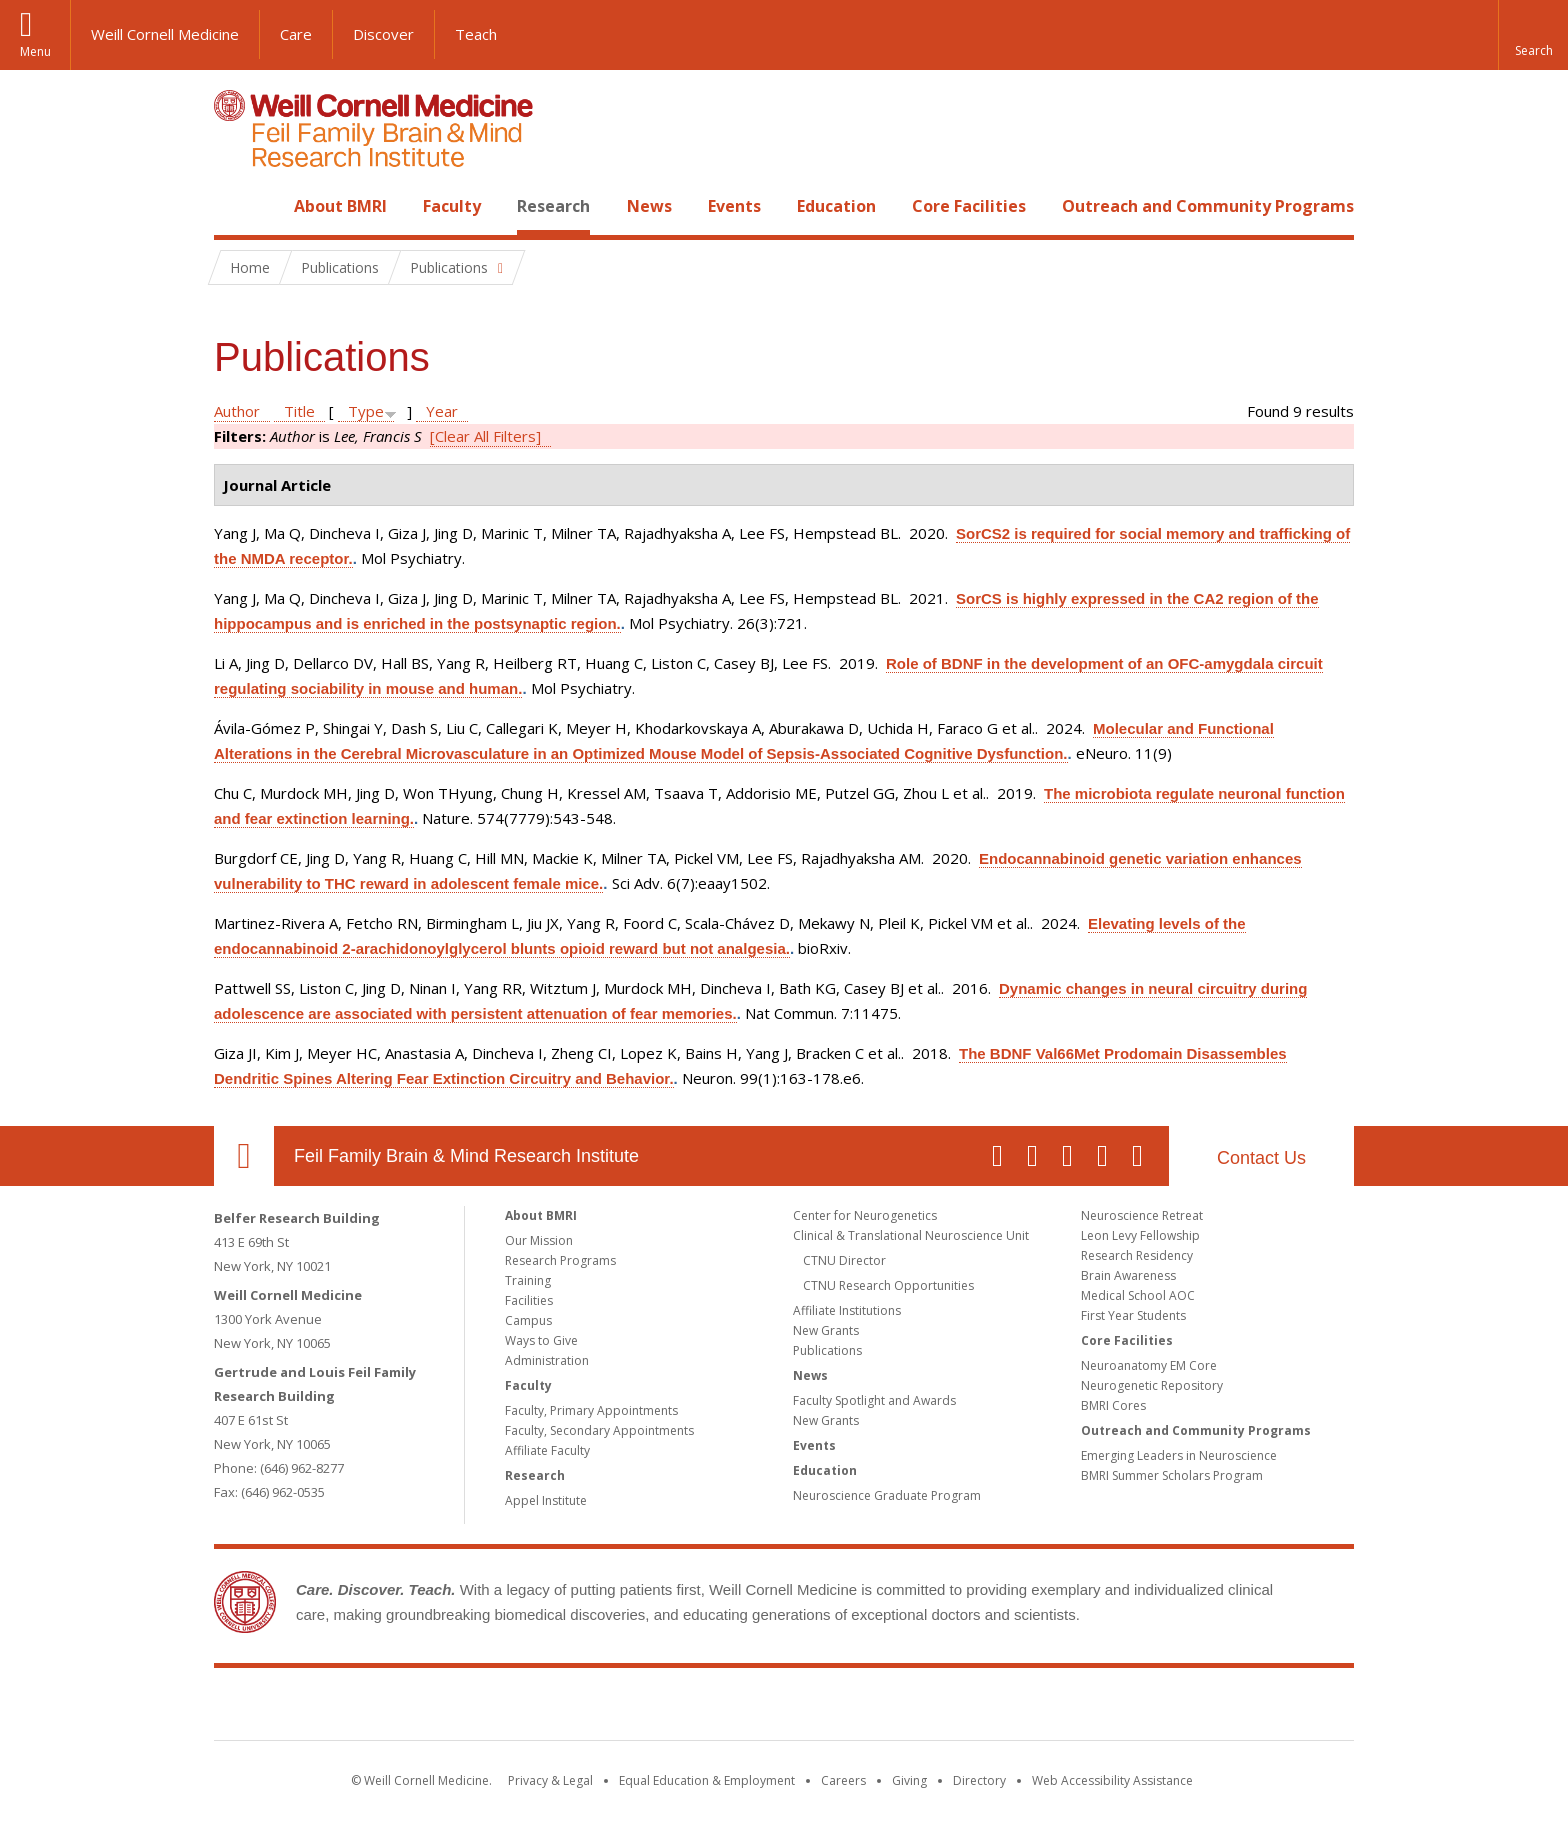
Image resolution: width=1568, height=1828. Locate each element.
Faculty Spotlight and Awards (874, 1400)
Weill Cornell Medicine (165, 34)
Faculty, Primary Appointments (591, 1410)
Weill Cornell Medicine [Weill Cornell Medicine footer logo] (638, 1708)
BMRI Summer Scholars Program (1172, 1475)
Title (299, 411)
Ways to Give (541, 1340)
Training (528, 1280)
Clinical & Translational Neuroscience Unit (911, 1235)
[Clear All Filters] (485, 436)
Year (442, 411)
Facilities (529, 1300)
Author (237, 411)
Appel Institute (546, 1500)
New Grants (826, 1330)
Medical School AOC (1138, 1295)
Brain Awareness (1128, 1275)
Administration (547, 1360)
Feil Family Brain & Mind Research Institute (466, 1156)
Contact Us (1261, 1158)
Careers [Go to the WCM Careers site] (843, 1780)
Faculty (452, 206)
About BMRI (340, 206)
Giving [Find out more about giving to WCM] (909, 1780)
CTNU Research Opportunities (888, 1285)
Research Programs (560, 1260)
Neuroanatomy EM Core (1149, 1365)
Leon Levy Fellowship (1140, 1235)
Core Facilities (969, 206)
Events (734, 206)
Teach (476, 34)
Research (553, 206)
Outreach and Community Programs (1208, 206)
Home (236, 206)
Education (836, 206)
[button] (1533, 35)
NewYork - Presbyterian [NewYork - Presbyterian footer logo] (951, 1708)
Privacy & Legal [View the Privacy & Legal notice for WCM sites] (550, 1780)
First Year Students (1133, 1315)
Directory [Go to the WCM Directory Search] (979, 1780)
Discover (383, 34)
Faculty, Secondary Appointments (599, 1430)
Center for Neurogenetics (865, 1215)
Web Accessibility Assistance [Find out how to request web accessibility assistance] (1112, 1780)
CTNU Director (844, 1260)
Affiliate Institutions (847, 1310)
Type (366, 411)
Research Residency (1137, 1255)
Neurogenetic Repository (1152, 1385)
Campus (528, 1320)
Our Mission (539, 1240)
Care (296, 34)
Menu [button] (35, 51)
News (649, 206)
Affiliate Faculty (547, 1450)
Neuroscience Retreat (1142, 1215)
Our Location (244, 1156)
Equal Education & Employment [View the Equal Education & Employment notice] (707, 1780)
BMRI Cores (1113, 1405)
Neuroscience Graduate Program (887, 1495)
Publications (827, 1350)
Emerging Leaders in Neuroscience (1179, 1455)
